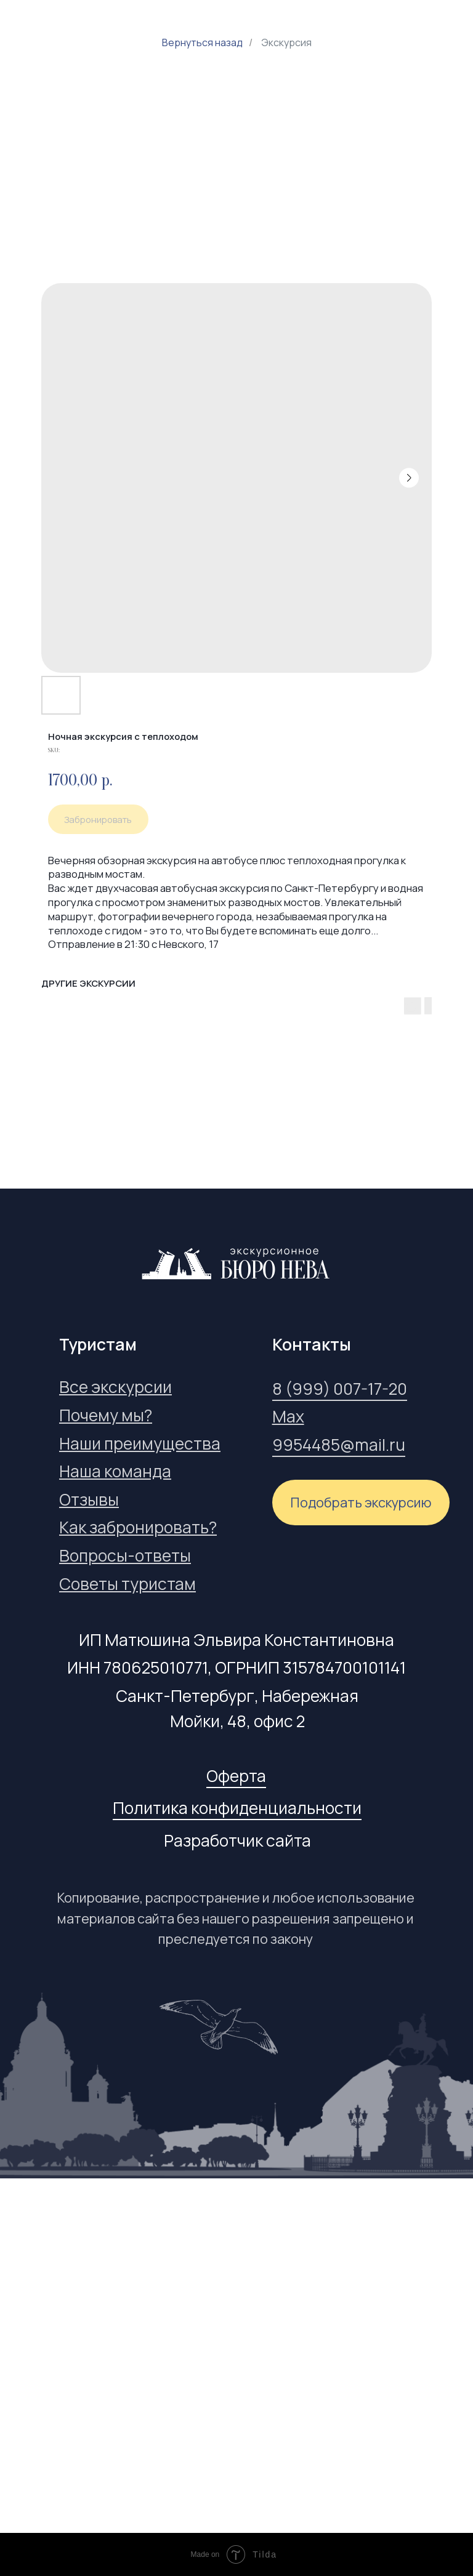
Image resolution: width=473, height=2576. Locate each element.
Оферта (236, 1776)
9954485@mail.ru (338, 1445)
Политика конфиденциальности (237, 1808)
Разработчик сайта (237, 1840)
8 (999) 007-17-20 (339, 1389)
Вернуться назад (202, 43)
